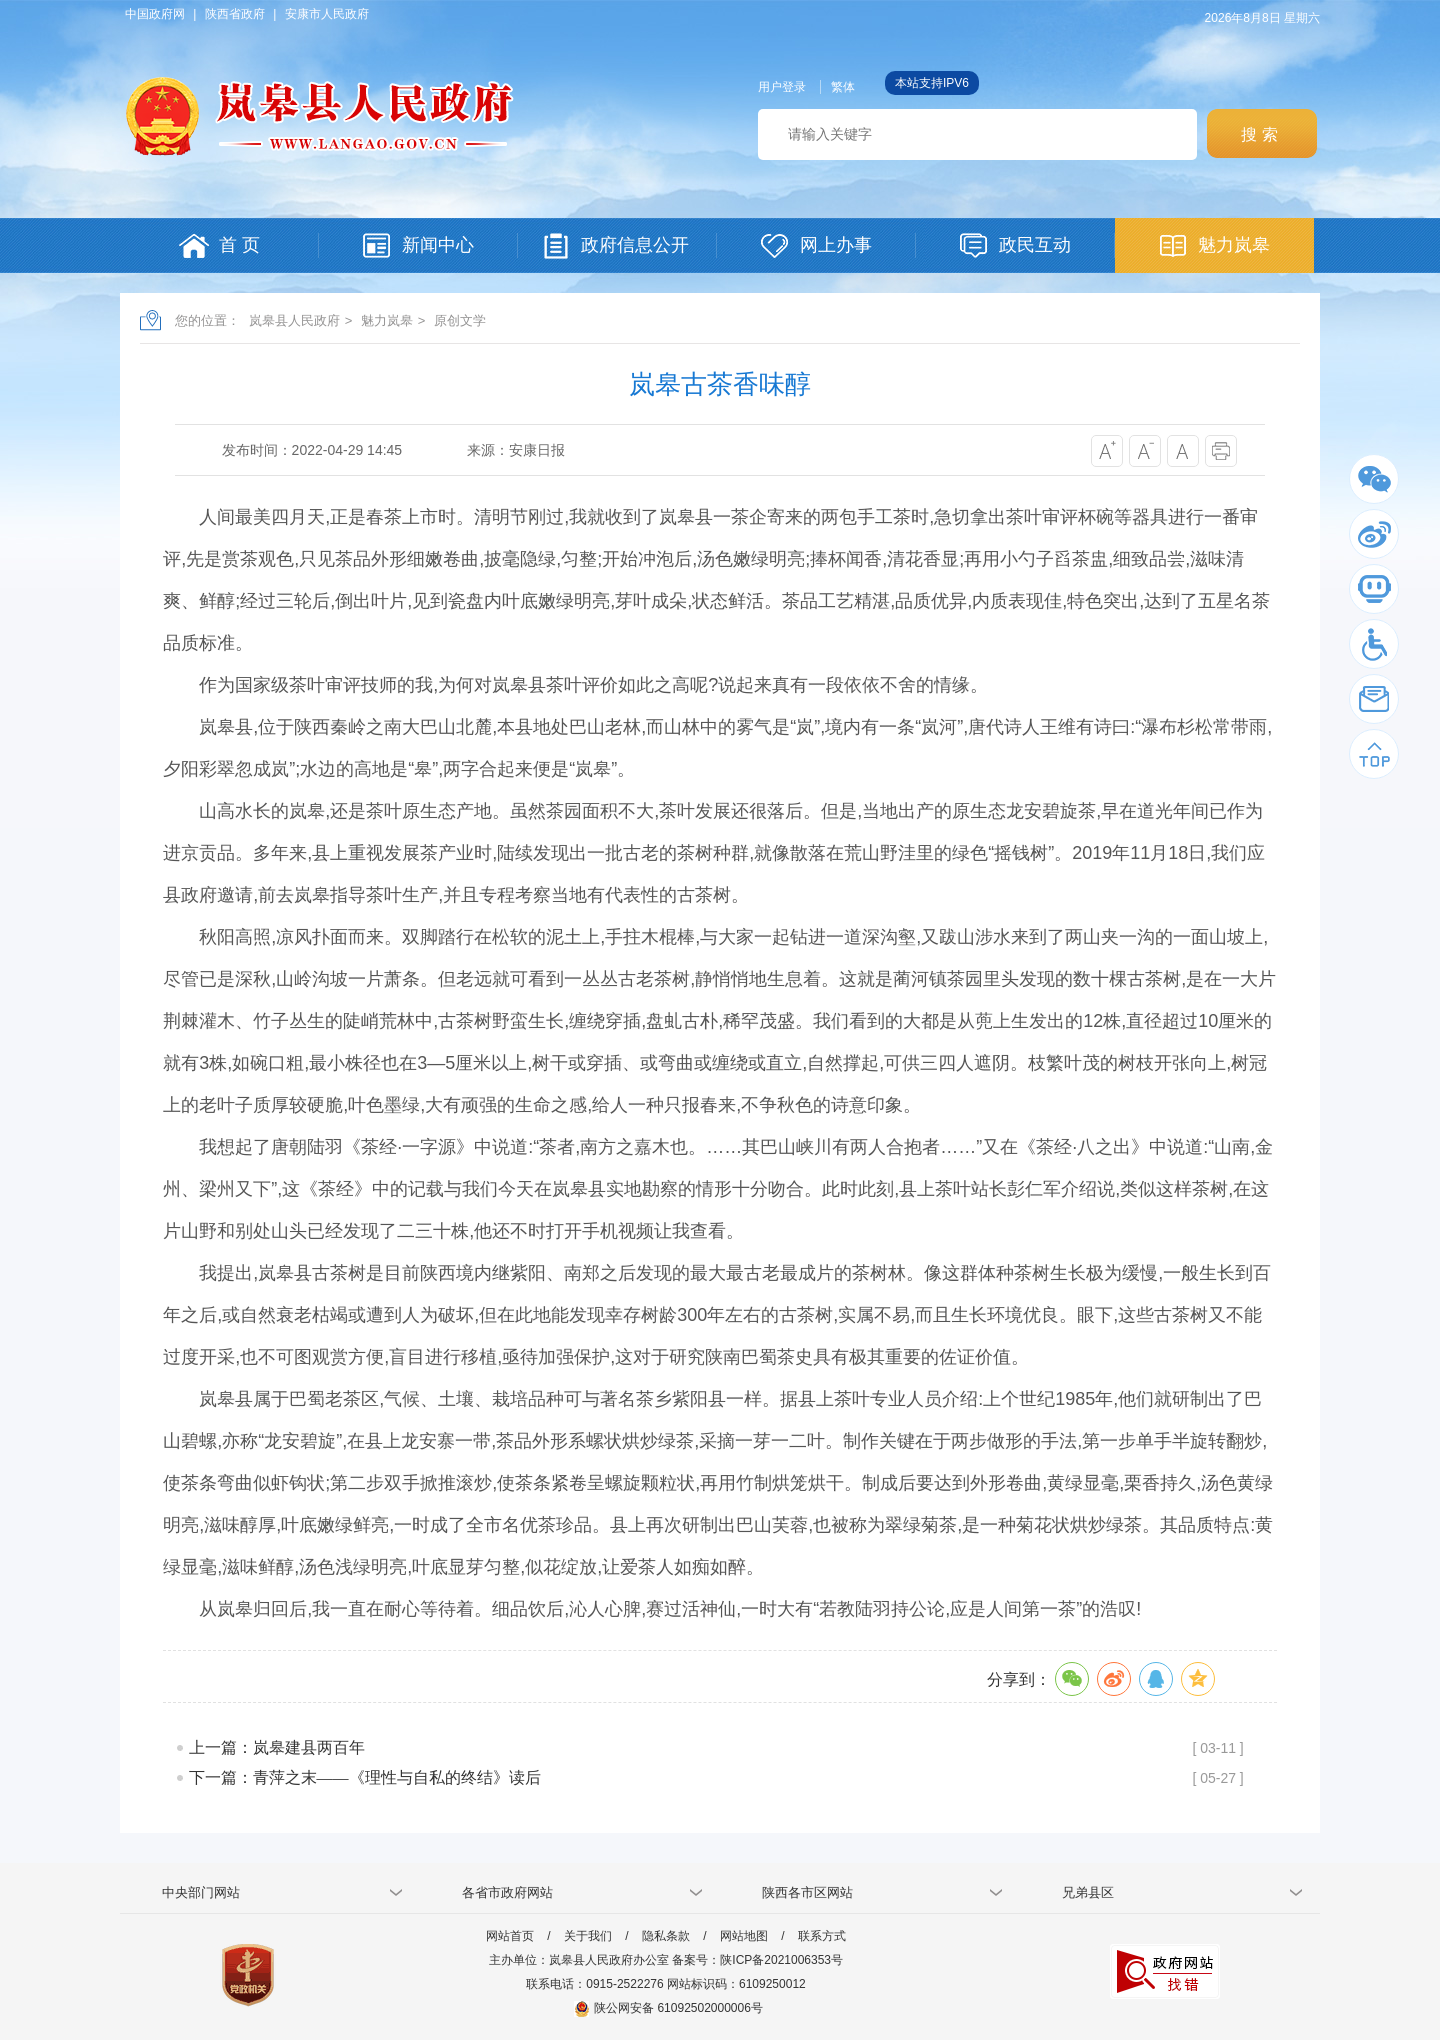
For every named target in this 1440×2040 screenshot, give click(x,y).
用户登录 (782, 87)
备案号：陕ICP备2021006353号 (757, 1960)
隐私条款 (666, 1936)
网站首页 (510, 1936)
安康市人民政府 (327, 14)
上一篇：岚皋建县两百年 (277, 1747)
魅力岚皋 (387, 320)
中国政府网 (155, 14)
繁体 (843, 87)
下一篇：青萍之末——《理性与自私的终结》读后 (365, 1777)
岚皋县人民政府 (294, 320)
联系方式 (822, 1936)
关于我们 (588, 1936)
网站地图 (744, 1936)
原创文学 (460, 320)
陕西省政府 (235, 14)
